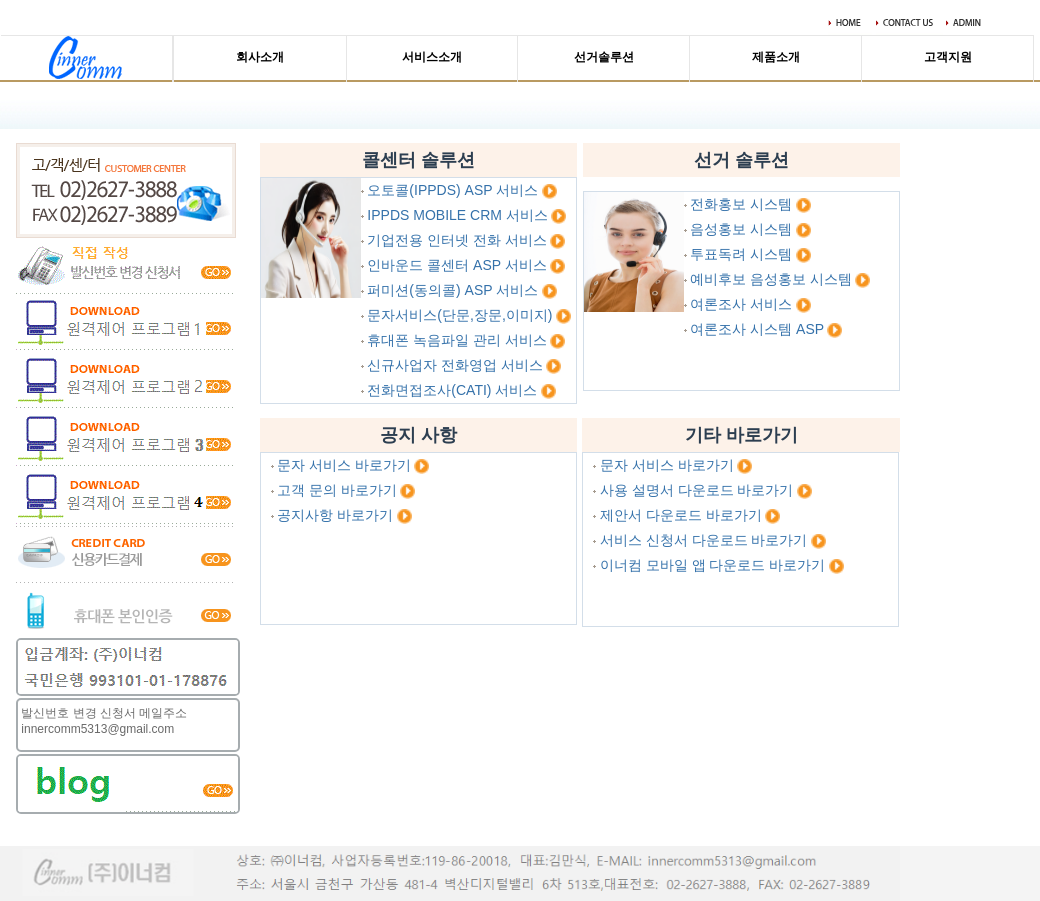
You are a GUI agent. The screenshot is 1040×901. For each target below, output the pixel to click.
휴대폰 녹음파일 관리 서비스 (457, 340)
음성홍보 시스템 (741, 229)
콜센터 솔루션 (418, 160)
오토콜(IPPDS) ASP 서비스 (452, 190)
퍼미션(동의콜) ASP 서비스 (452, 290)
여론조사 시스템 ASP (757, 329)
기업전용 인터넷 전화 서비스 (457, 240)
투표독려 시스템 (741, 254)
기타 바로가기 (741, 435)
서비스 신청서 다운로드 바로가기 (704, 540)
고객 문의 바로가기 (337, 490)
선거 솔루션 (741, 160)
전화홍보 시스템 (741, 204)
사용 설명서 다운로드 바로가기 (697, 490)
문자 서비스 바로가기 (344, 465)
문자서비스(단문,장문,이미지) (459, 315)
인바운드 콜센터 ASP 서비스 (456, 265)
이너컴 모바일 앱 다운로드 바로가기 (713, 565)
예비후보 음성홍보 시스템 (771, 279)
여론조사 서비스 (741, 304)
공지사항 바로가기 (335, 515)
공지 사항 (418, 435)
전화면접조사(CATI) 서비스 (452, 390)
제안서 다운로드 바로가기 (681, 515)
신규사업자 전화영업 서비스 (455, 365)
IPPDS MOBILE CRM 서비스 (457, 215)
